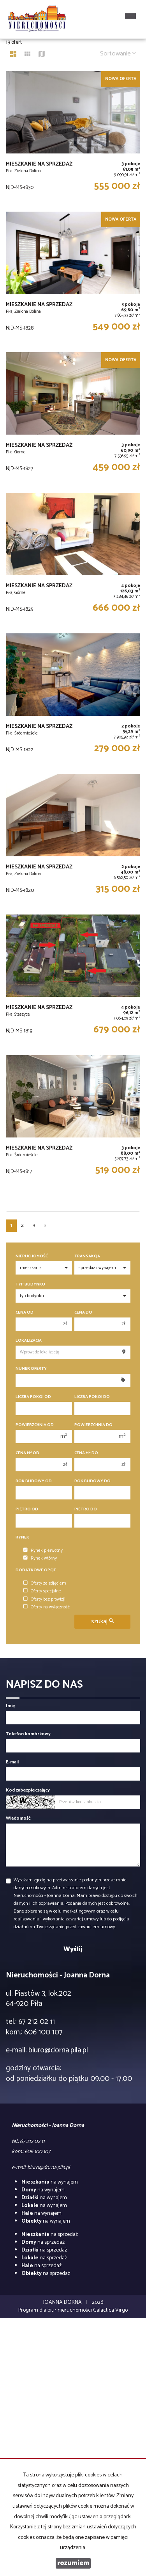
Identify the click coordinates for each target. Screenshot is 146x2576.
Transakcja (87, 1256)
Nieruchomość (32, 1256)
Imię (10, 1705)
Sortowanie (118, 53)
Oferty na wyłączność (46, 1607)
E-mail (12, 1762)
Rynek (22, 1537)
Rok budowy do (92, 1481)
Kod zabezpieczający (28, 1790)
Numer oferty (31, 1369)
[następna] (45, 1225)
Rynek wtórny (40, 1558)
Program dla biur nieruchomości (55, 2310)
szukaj (102, 1621)
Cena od (24, 1313)
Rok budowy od (34, 1481)
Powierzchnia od (35, 1425)
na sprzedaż (49, 2234)
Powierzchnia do (93, 1425)
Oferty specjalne (42, 1591)
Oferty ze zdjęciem (44, 1583)
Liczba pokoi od (33, 1397)
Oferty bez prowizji (44, 1599)
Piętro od (27, 1509)
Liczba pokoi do (92, 1397)
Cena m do (86, 1453)
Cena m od (27, 1453)
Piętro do (85, 1509)
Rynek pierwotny (43, 1550)
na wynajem (49, 2182)
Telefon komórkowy (28, 1734)
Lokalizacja (29, 1341)
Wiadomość (18, 1818)
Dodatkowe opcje (36, 1570)
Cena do (83, 1313)
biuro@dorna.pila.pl (58, 2050)
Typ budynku (30, 1284)
